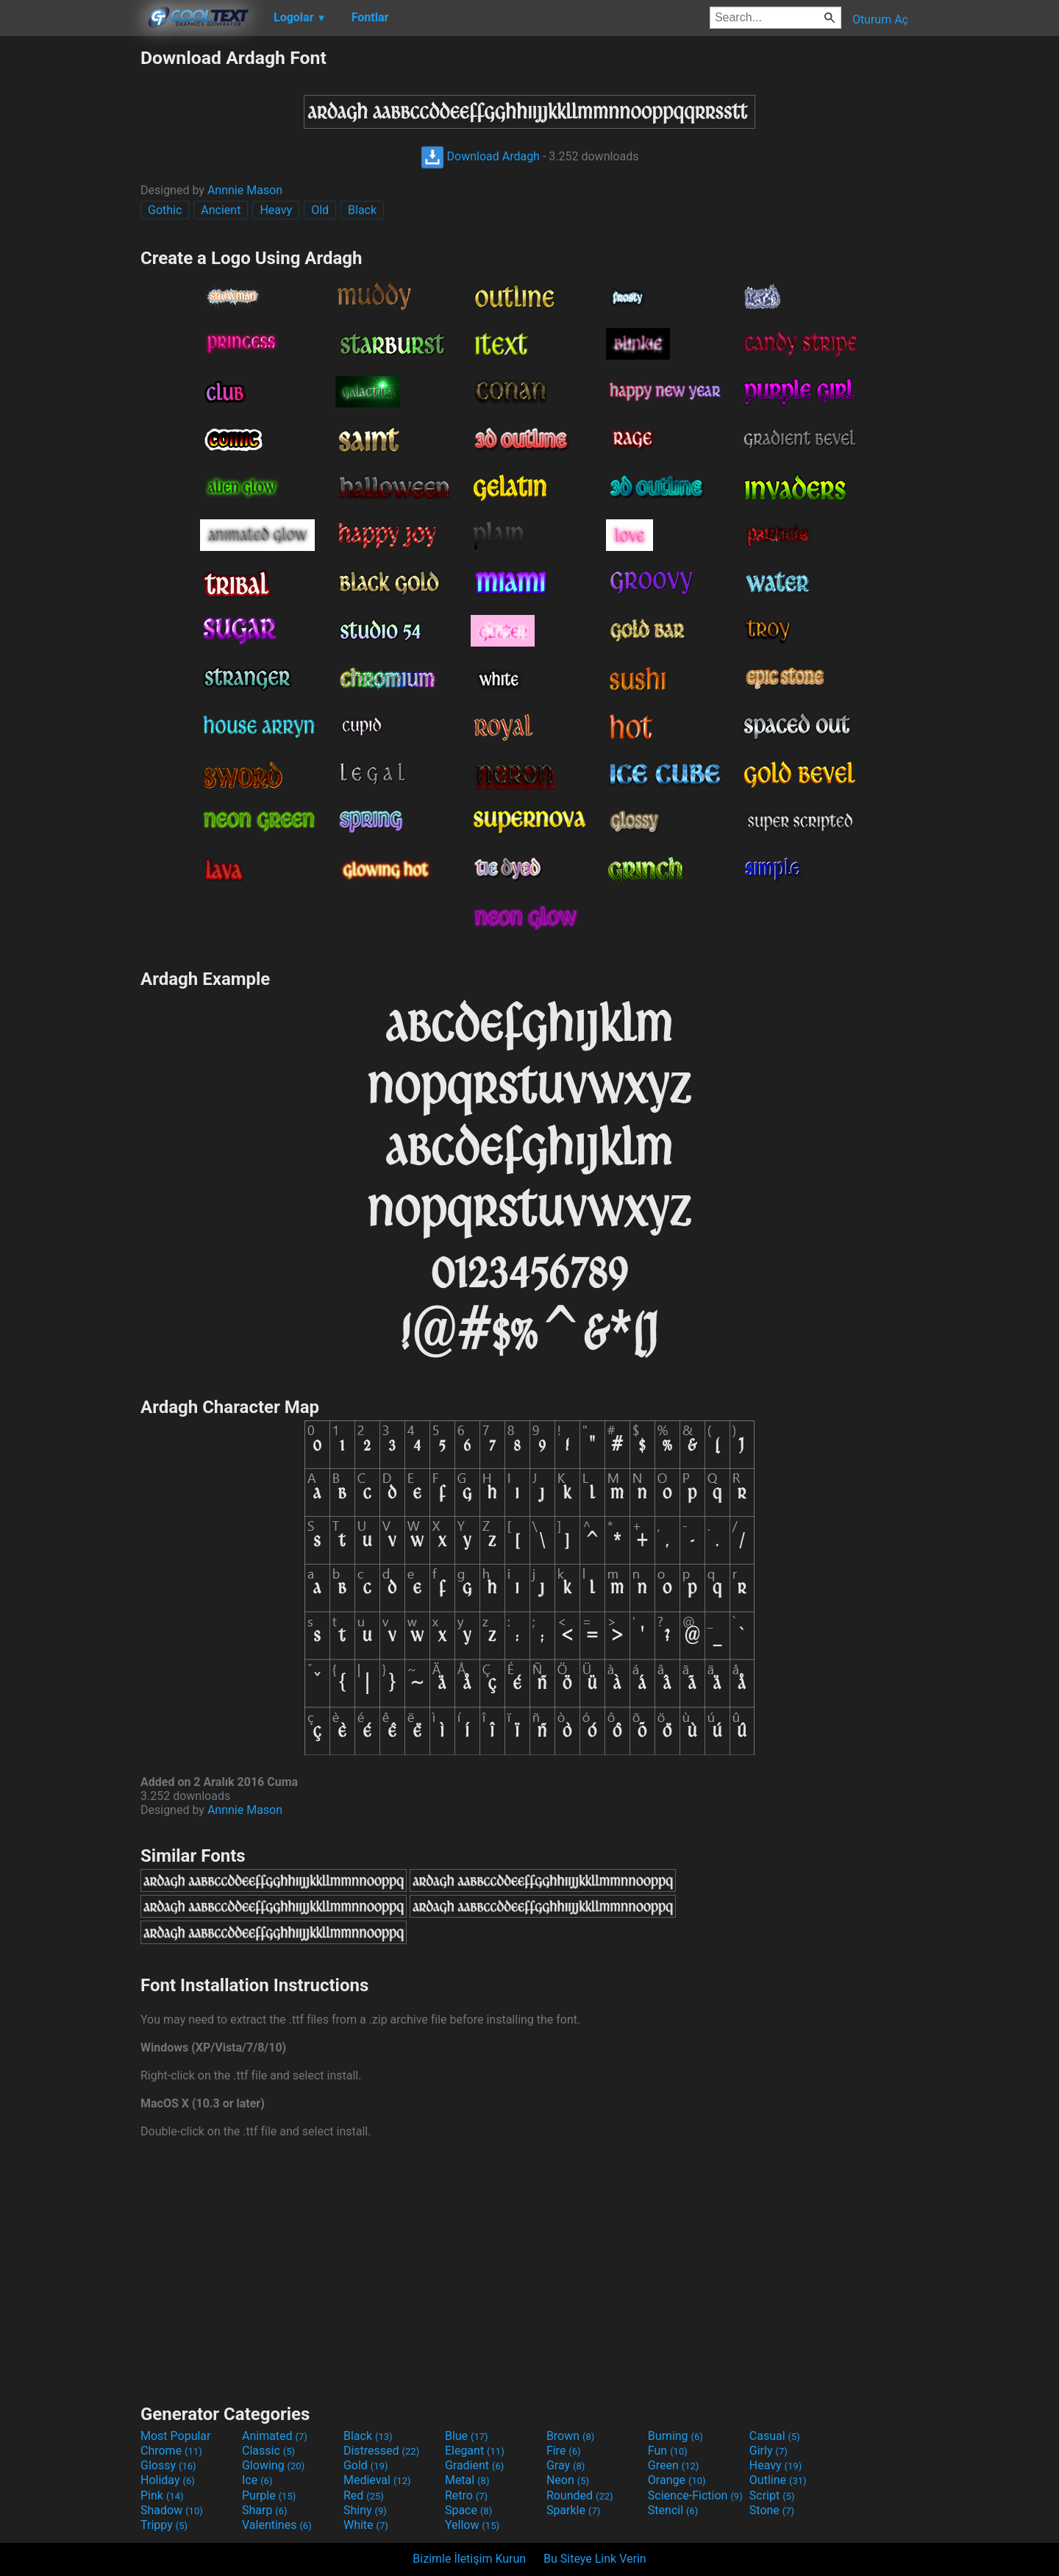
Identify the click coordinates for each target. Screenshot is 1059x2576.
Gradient (474, 2465)
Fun (668, 2451)
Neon (567, 2480)
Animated (274, 2436)
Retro (466, 2495)
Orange (677, 2480)
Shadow (171, 2510)
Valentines (277, 2525)
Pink (162, 2495)
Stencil (673, 2510)
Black (362, 210)
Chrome (171, 2451)
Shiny (365, 2510)
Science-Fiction (695, 2495)
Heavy (276, 210)
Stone (771, 2510)
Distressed (381, 2451)
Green (673, 2465)
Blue (466, 2436)
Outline (778, 2480)
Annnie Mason (244, 190)
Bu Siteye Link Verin (594, 2559)
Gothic (165, 210)
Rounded (579, 2495)
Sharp (265, 2510)
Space (468, 2510)
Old (320, 210)
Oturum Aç (880, 19)
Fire (563, 2451)
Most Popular (175, 2436)
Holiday (167, 2480)
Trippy (164, 2525)
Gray (565, 2465)
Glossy (168, 2465)
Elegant (474, 2451)
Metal (467, 2480)
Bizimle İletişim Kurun (469, 2559)
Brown (570, 2436)
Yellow (472, 2525)
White (365, 2525)
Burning (675, 2436)
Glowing (273, 2465)
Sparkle (573, 2510)
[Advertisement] (70, 267)
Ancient (220, 210)
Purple (269, 2495)
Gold (365, 2465)
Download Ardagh (480, 156)
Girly (768, 2451)
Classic (268, 2451)
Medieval (377, 2480)
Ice (257, 2480)
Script (772, 2495)
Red (363, 2495)
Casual (774, 2436)
